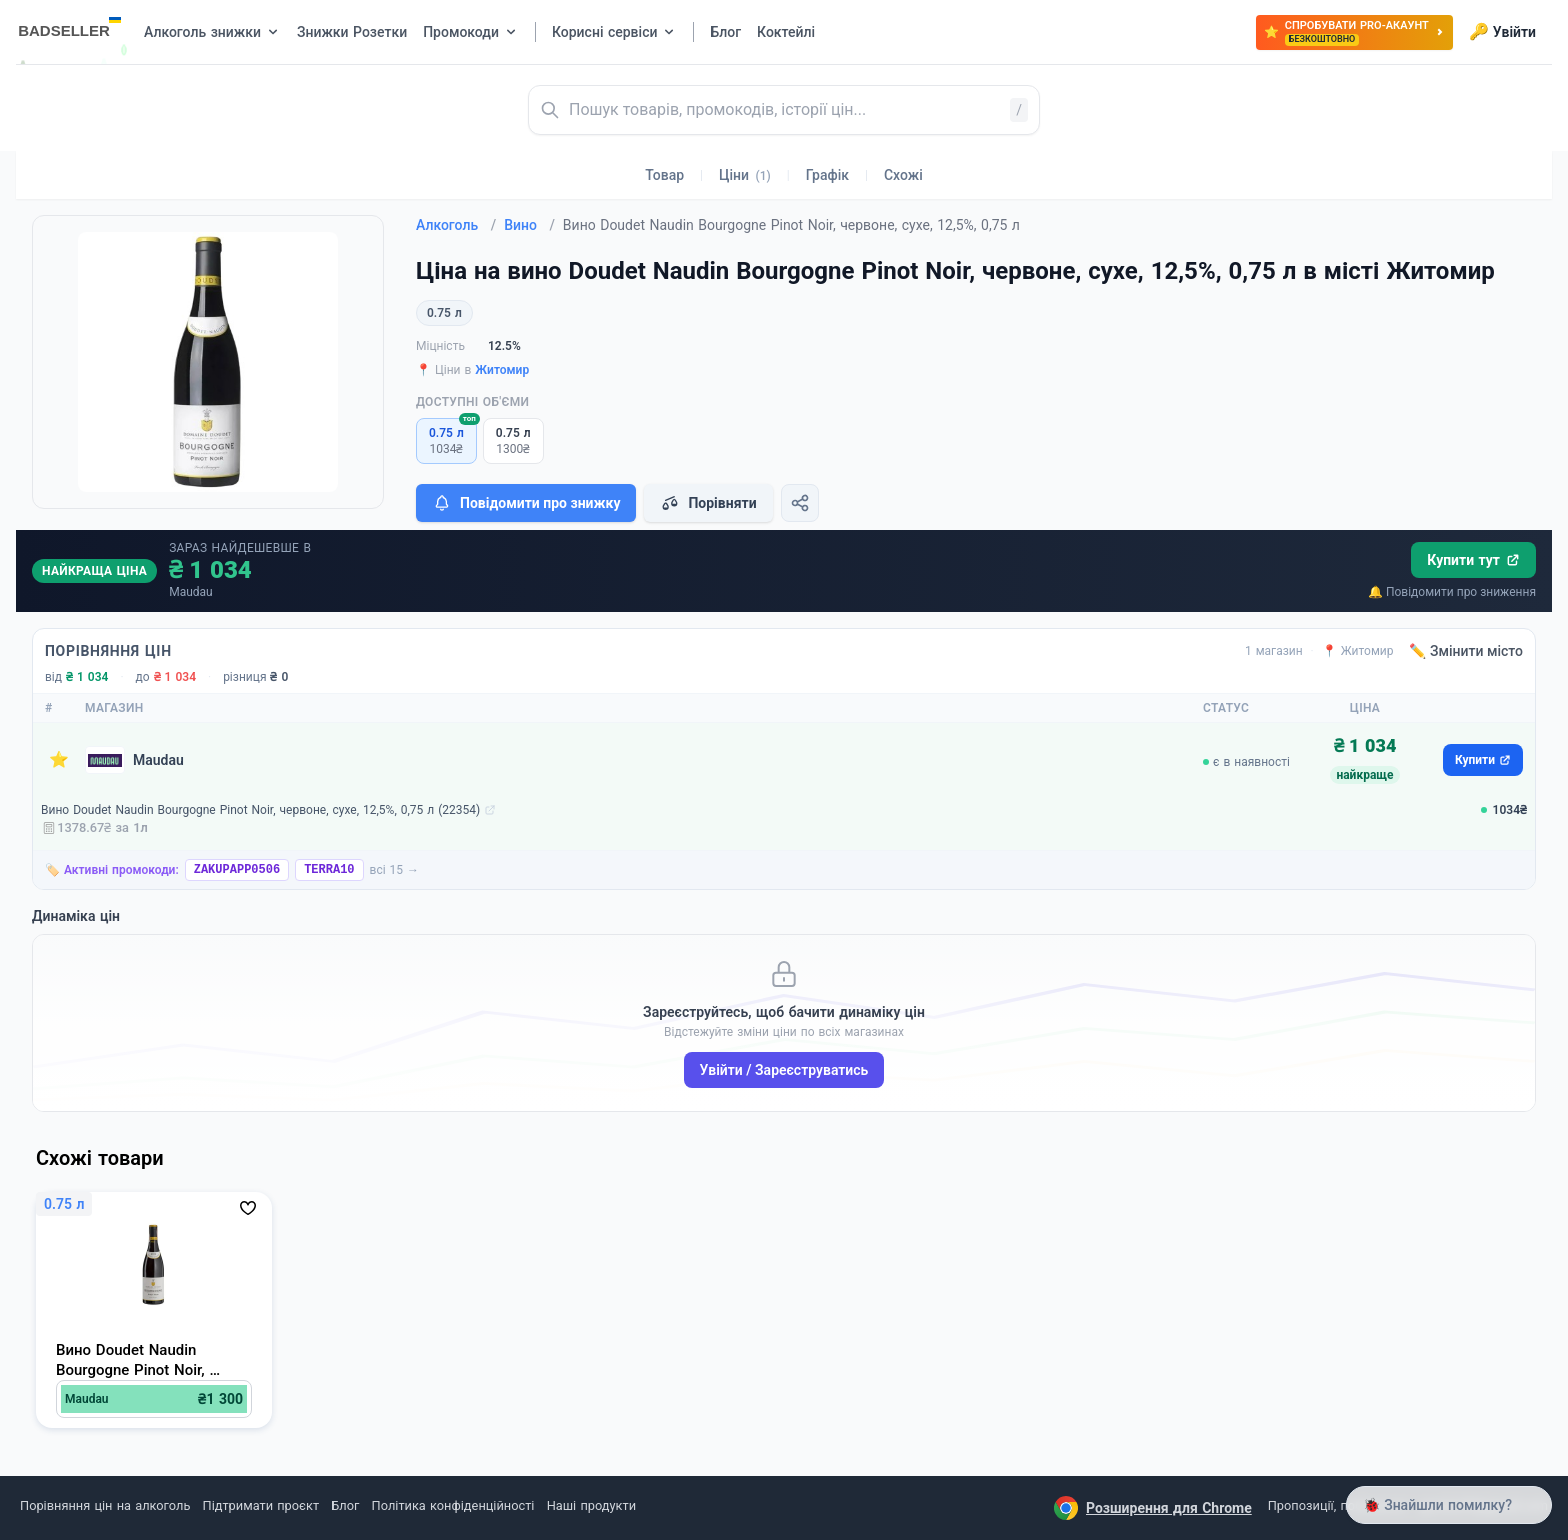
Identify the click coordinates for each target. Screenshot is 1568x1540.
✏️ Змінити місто (1466, 651)
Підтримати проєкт (261, 1505)
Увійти (1502, 32)
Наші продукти (591, 1505)
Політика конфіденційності (453, 1505)
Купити (1483, 760)
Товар (664, 175)
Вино (529, 225)
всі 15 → (395, 870)
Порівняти (708, 503)
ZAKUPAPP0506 (237, 870)
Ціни (745, 175)
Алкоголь (456, 225)
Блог (345, 1505)
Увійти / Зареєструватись (784, 1070)
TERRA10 (329, 870)
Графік (827, 175)
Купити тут (1473, 560)
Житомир (502, 370)
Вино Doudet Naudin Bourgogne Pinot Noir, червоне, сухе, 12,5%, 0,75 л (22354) (260, 810)
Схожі (903, 175)
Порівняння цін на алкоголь (105, 1505)
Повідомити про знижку (526, 503)
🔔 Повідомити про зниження (1452, 592)
